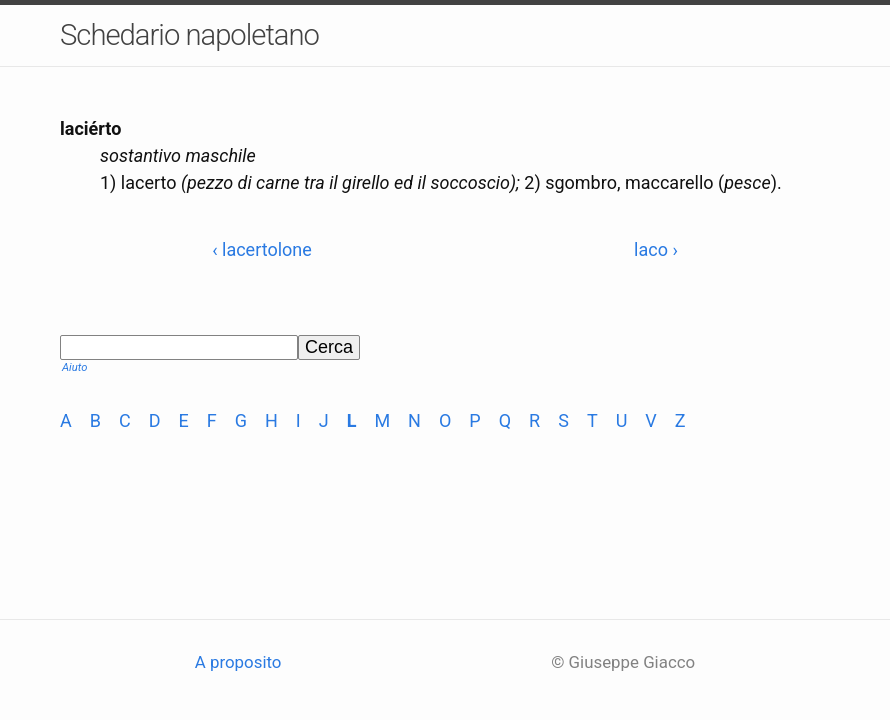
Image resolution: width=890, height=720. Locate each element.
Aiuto (74, 367)
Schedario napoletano (189, 35)
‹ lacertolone (262, 249)
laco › (656, 249)
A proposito (238, 662)
